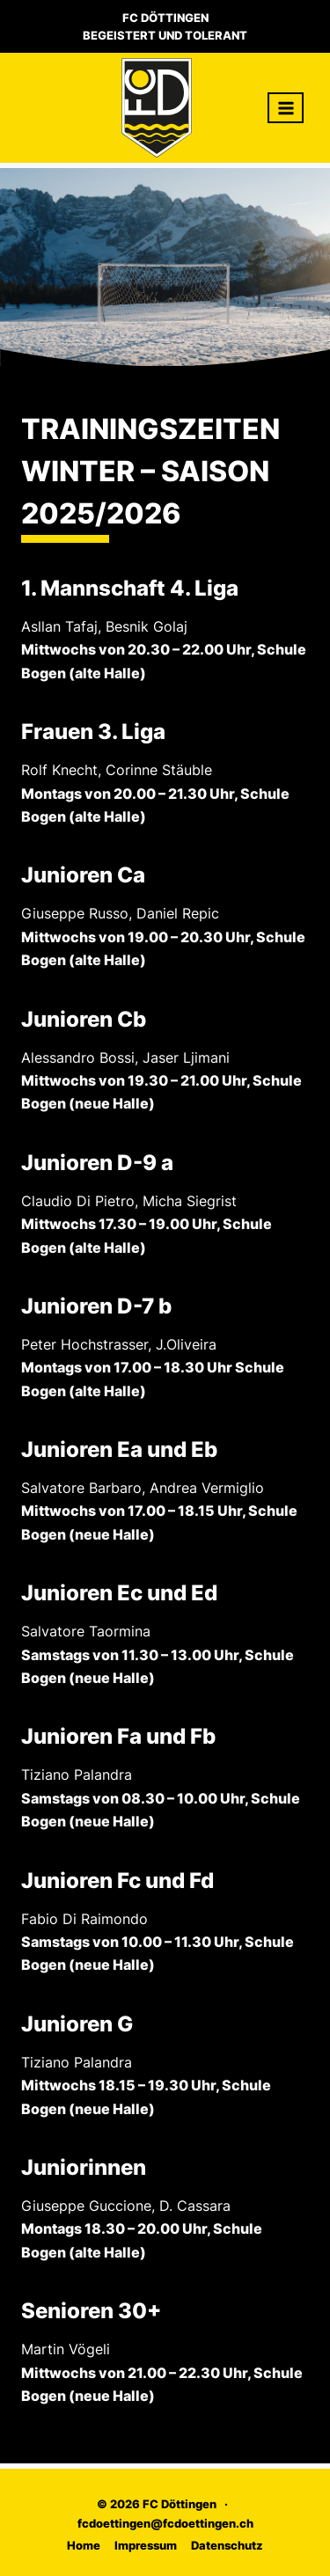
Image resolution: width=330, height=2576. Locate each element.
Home (83, 2545)
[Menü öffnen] (286, 107)
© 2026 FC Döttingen (156, 2504)
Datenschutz (227, 2545)
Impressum (145, 2545)
